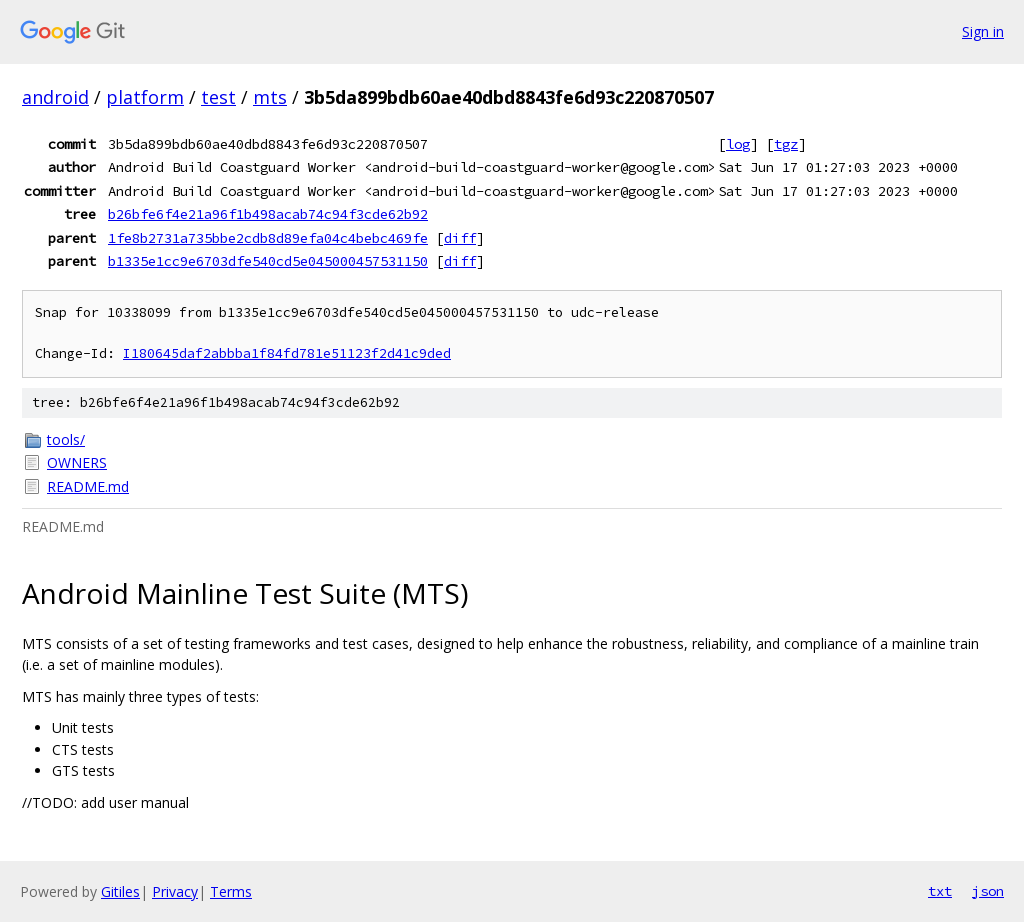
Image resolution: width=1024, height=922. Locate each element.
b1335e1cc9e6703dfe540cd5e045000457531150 (268, 261)
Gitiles (120, 891)
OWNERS (77, 462)
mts (270, 97)
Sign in (983, 31)
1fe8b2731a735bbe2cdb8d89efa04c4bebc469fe (268, 238)
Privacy (175, 891)
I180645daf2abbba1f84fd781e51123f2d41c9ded (287, 353)
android (55, 97)
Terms (231, 891)
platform (145, 97)
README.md (88, 486)
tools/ (66, 439)
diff (460, 238)
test (218, 97)
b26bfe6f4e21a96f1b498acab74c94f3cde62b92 (268, 214)
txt (940, 891)
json (988, 891)
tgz (786, 144)
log (738, 144)
